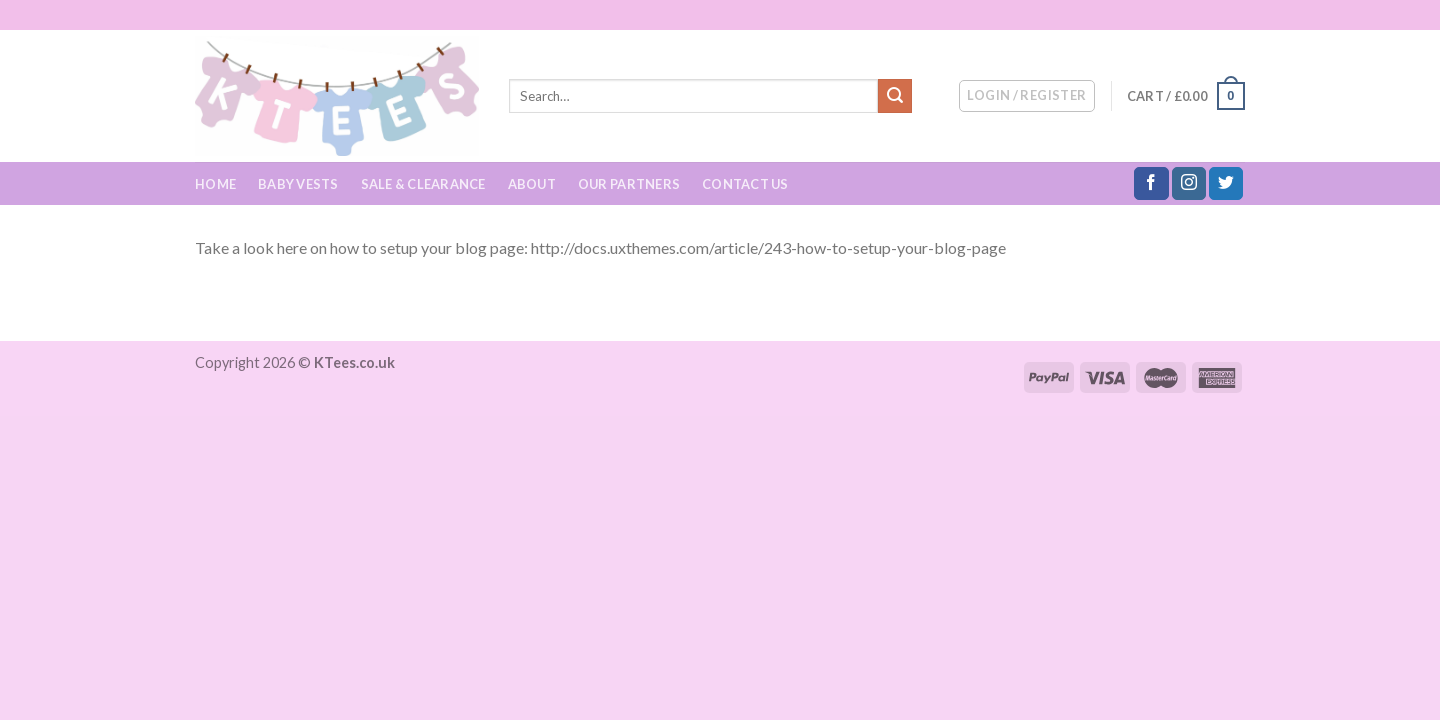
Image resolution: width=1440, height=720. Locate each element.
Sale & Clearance (423, 184)
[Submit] (895, 96)
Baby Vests (298, 184)
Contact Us (745, 184)
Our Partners (629, 184)
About (532, 184)
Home (215, 184)
